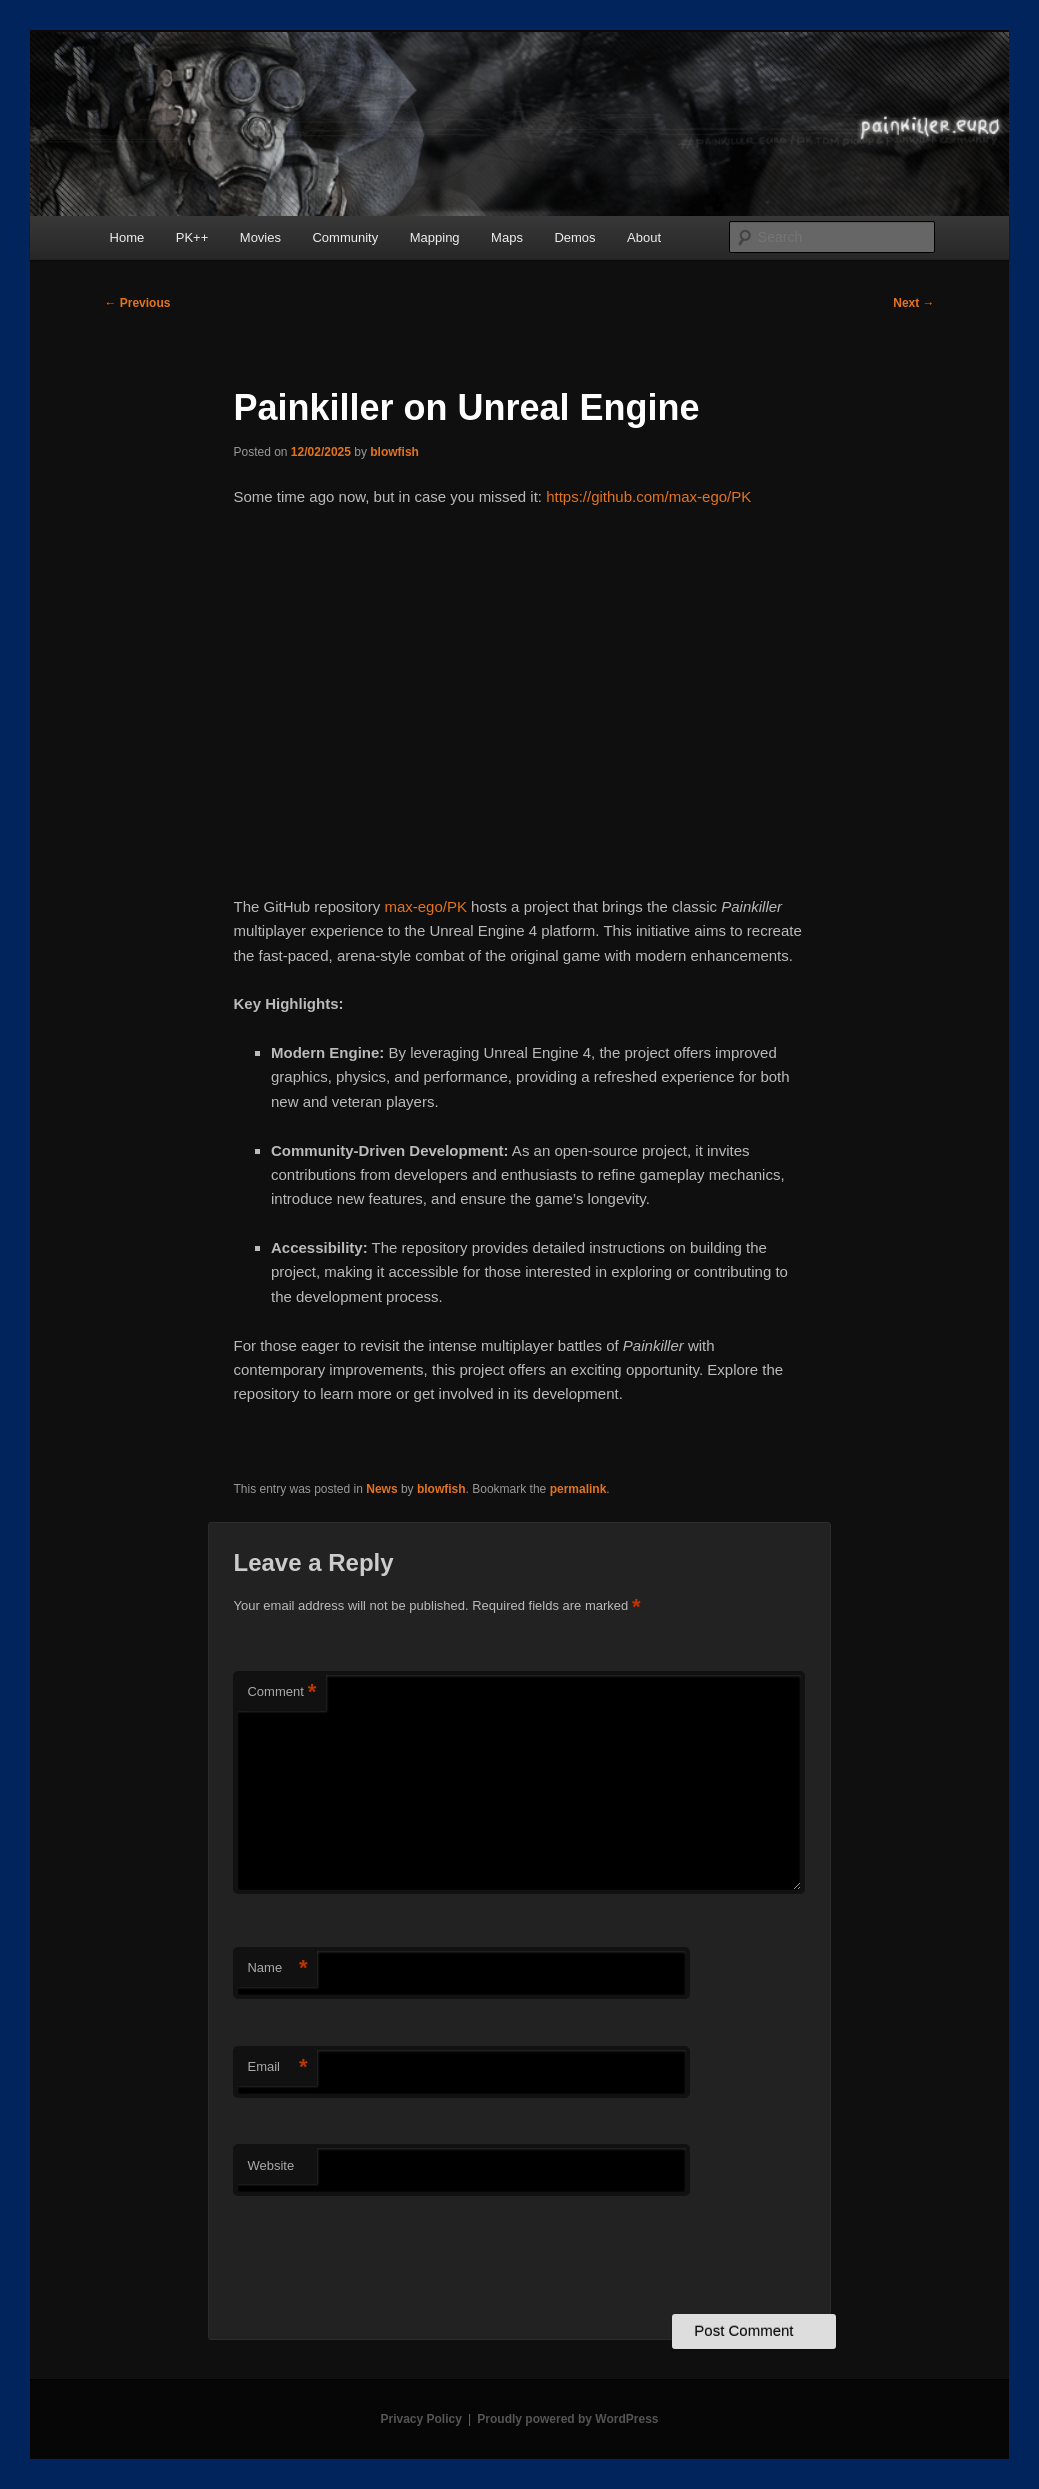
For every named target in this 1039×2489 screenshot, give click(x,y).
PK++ (192, 237)
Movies (260, 237)
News (381, 1489)
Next (913, 303)
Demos (574, 237)
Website (270, 2165)
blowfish (394, 452)
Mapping (435, 237)
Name (277, 1968)
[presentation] (385, 2255)
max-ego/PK (425, 906)
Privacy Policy (420, 2419)
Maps (507, 237)
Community (345, 237)
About (644, 237)
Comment (281, 1692)
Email (277, 2067)
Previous (137, 303)
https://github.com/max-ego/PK (648, 496)
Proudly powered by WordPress (567, 2419)
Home (127, 237)
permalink (578, 1489)
